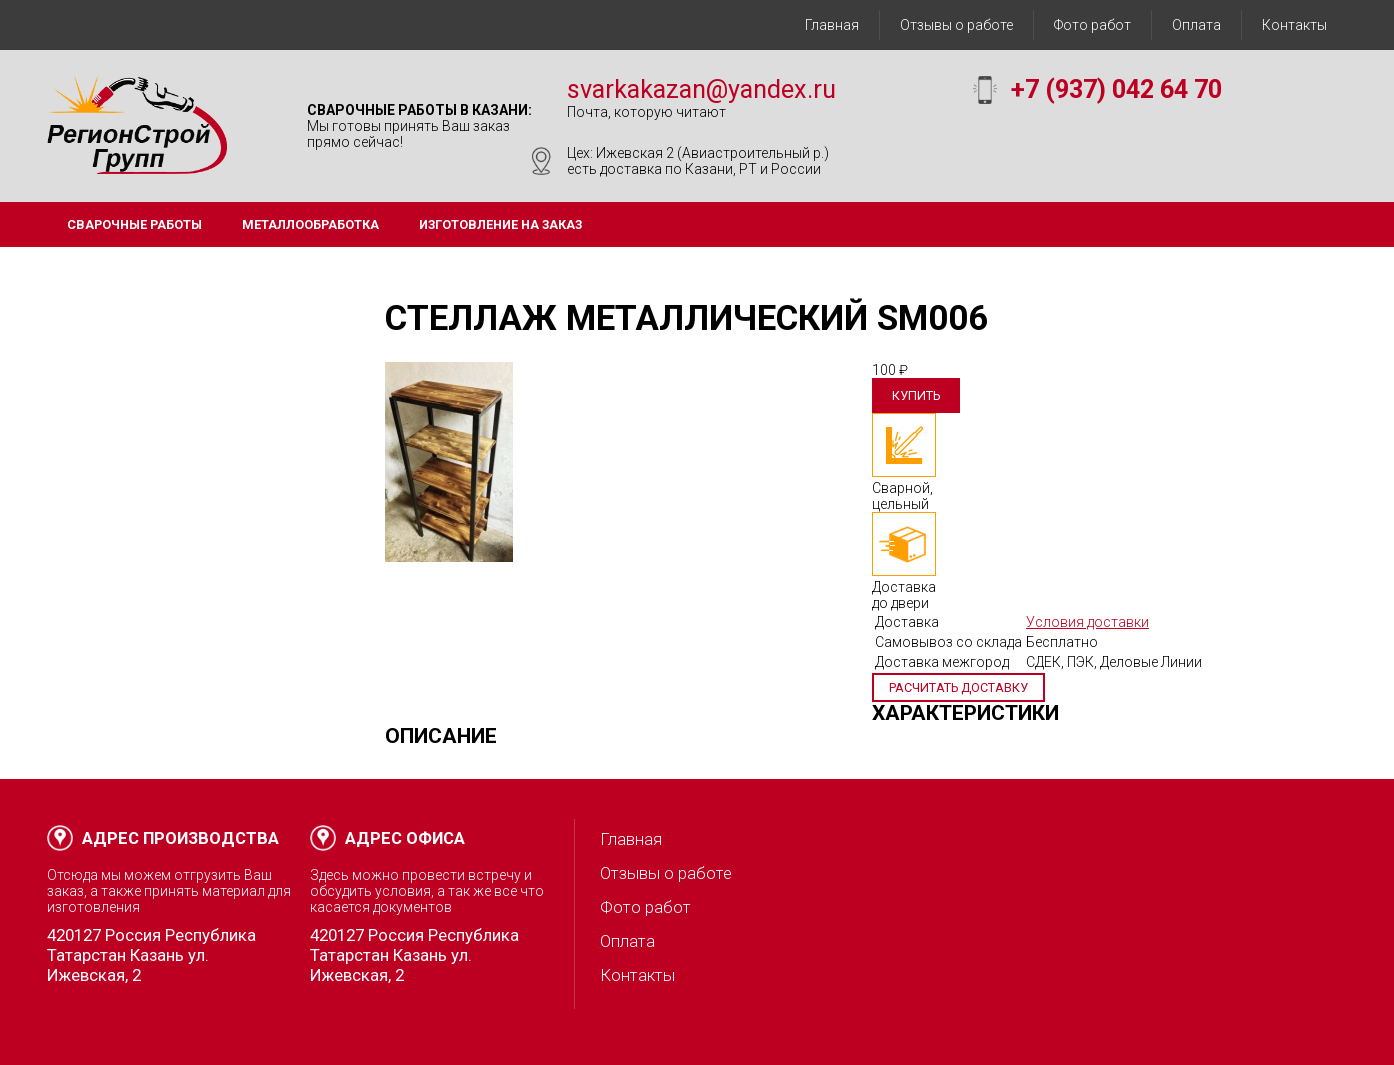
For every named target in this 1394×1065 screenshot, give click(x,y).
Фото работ (1092, 25)
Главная (832, 25)
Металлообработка (310, 224)
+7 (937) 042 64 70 (1116, 89)
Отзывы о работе (956, 25)
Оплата (1196, 25)
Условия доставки (1087, 622)
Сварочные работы (134, 224)
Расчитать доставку (958, 687)
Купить (916, 395)
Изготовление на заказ (500, 224)
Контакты (1294, 25)
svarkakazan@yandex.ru (701, 89)
